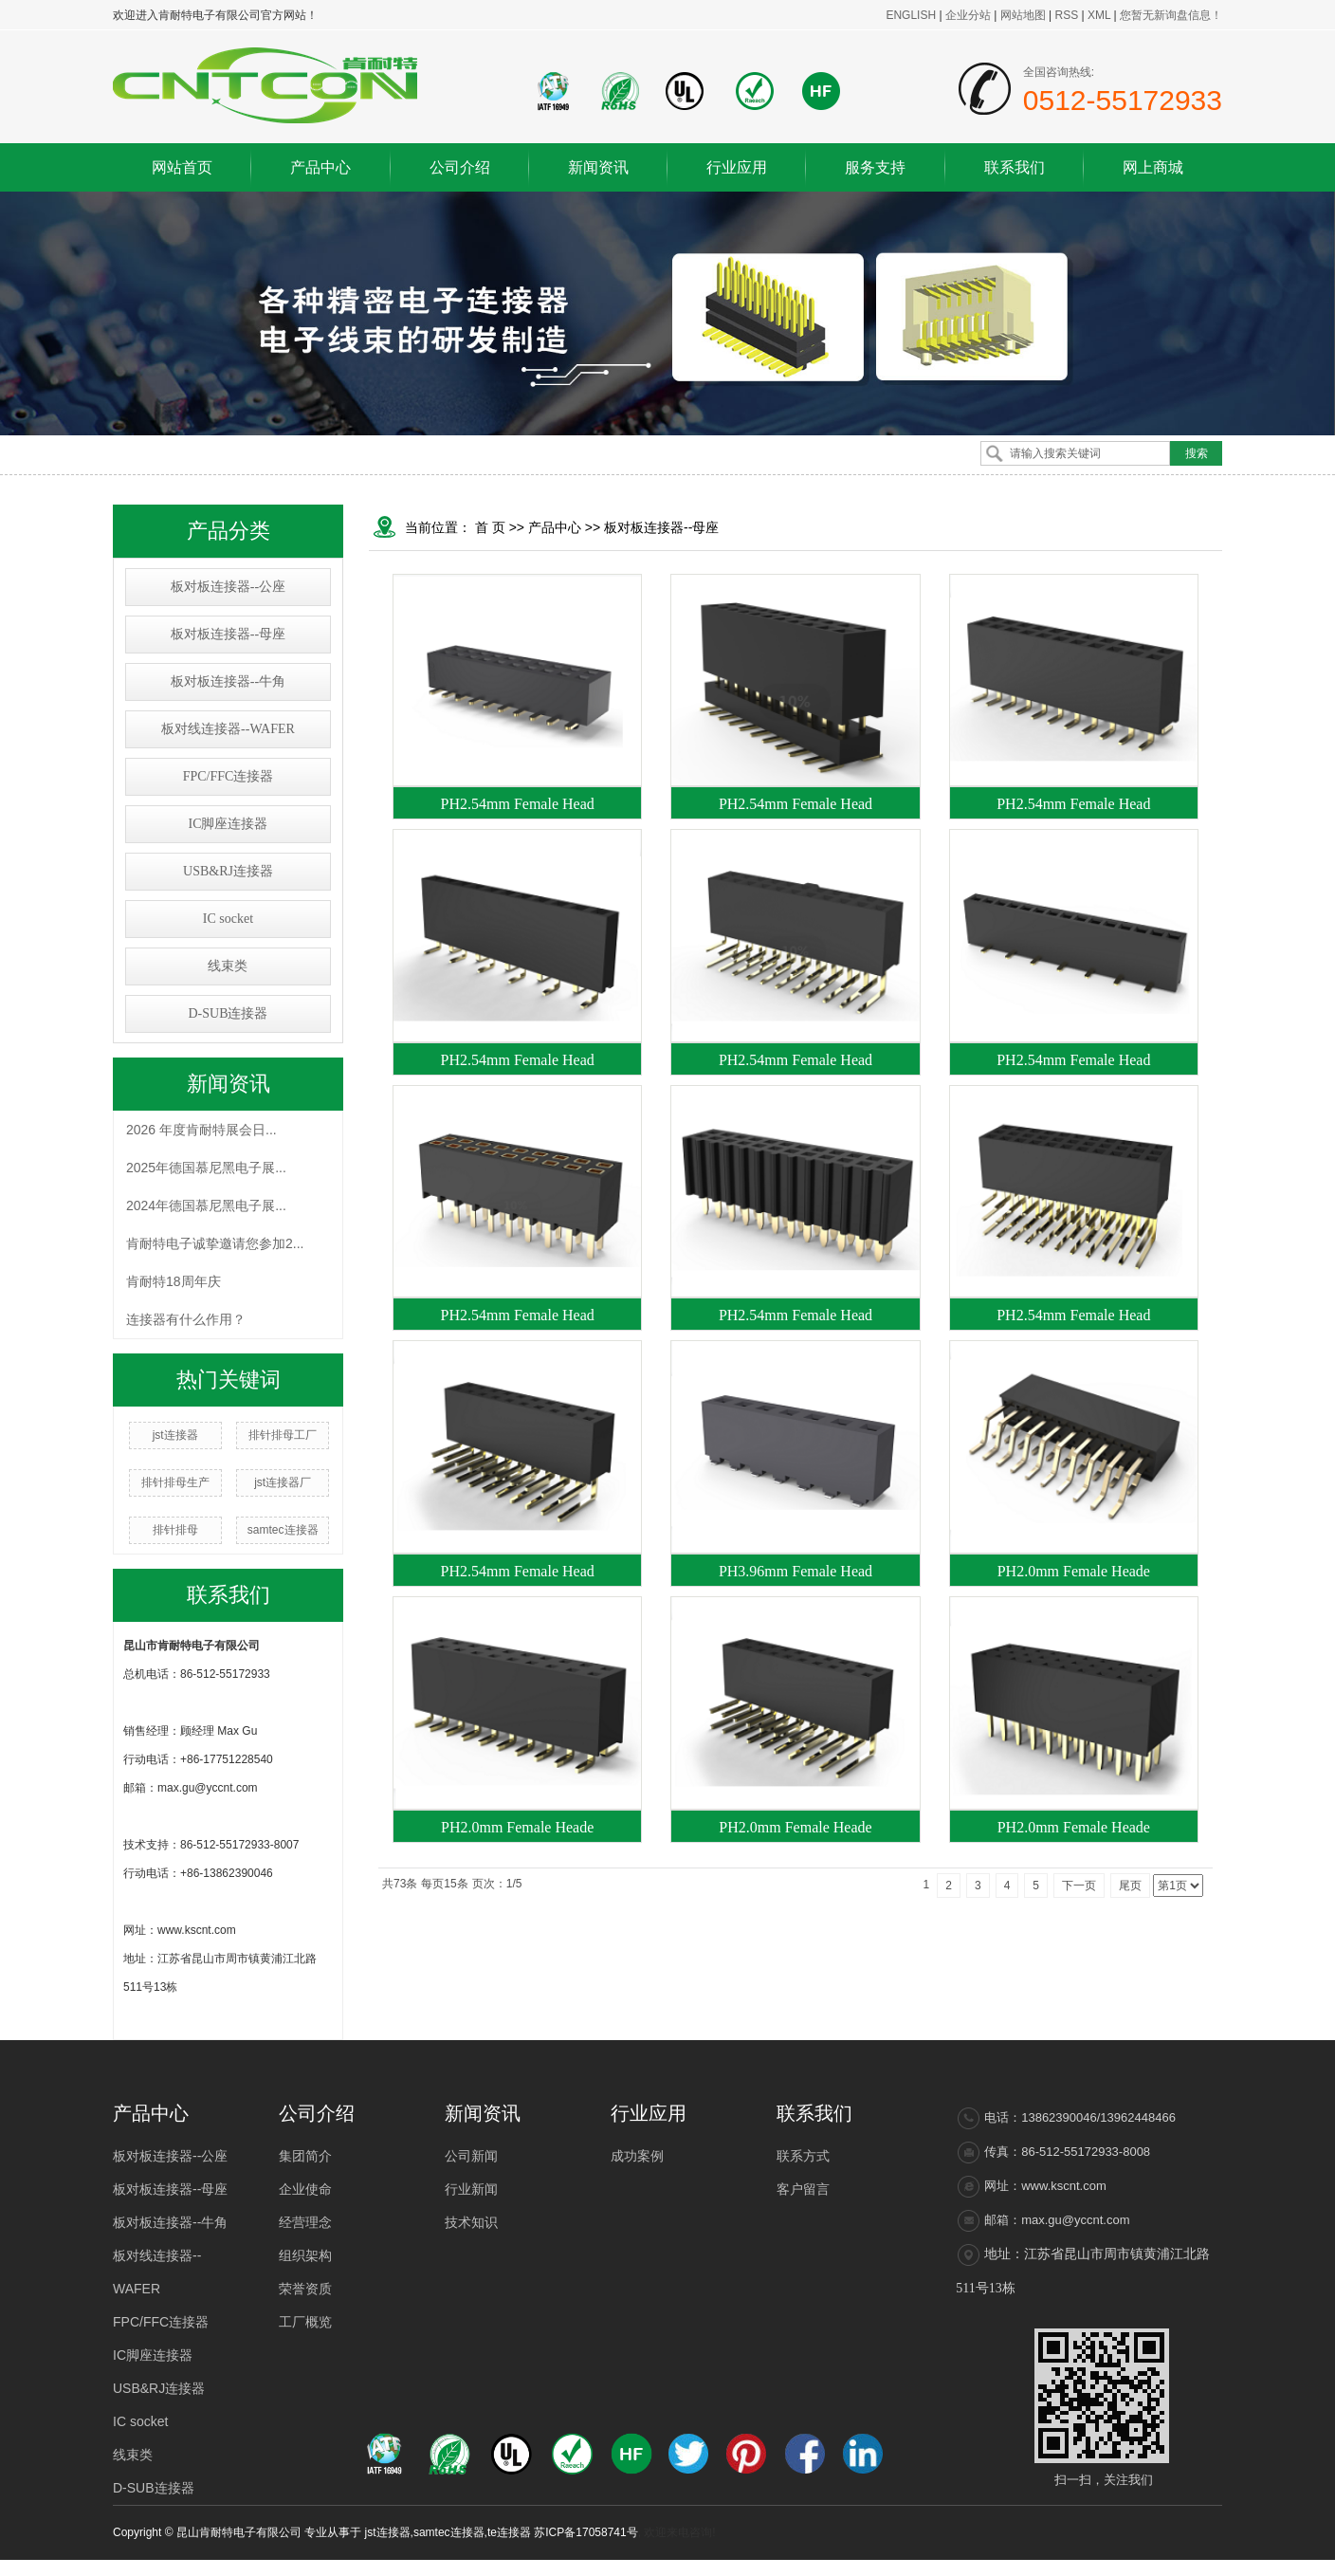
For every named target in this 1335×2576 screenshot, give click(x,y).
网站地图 (1024, 15)
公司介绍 (460, 167)
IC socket (228, 918)
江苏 (991, 2567)
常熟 (1121, 2567)
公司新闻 (471, 2155)
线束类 (227, 966)
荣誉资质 (305, 2288)
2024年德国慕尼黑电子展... (206, 1205)
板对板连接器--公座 (228, 587)
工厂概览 (305, 2321)
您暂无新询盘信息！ (1171, 15)
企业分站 (968, 15)
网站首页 (182, 167)
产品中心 (320, 167)
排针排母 (175, 1529)
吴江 (1210, 2567)
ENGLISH (911, 15)
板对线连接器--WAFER (228, 729)
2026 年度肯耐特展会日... (201, 1129)
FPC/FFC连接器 (228, 776)
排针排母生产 (175, 1482)
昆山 (1185, 2567)
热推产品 (879, 2567)
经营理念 (305, 2222)
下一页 (1079, 1885)
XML (1099, 15)
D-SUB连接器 (227, 1013)
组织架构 (305, 2255)
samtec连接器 (283, 1529)
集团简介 (305, 2155)
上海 (1018, 2567)
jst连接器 (175, 1435)
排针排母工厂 (282, 1435)
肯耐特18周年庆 (173, 1281)
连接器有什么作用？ (186, 1319)
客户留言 (803, 2189)
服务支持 (875, 167)
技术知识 (471, 2222)
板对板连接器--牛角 (228, 681)
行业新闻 (471, 2189)
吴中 (1069, 2567)
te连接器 (509, 2532)
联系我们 (1014, 167)
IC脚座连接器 (227, 824)
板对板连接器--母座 (228, 634)
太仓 (1096, 2567)
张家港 (1153, 2567)
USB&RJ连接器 (228, 871)
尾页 (1130, 1885)
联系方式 (803, 2155)
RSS (1066, 15)
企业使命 (305, 2189)
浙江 (1044, 2567)
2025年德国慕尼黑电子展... (206, 1167)
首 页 (490, 527)
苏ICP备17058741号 (585, 2532)
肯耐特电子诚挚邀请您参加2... (214, 1243)
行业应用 (736, 167)
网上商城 (1153, 167)
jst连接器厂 (282, 1482)
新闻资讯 (598, 167)
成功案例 (637, 2155)
